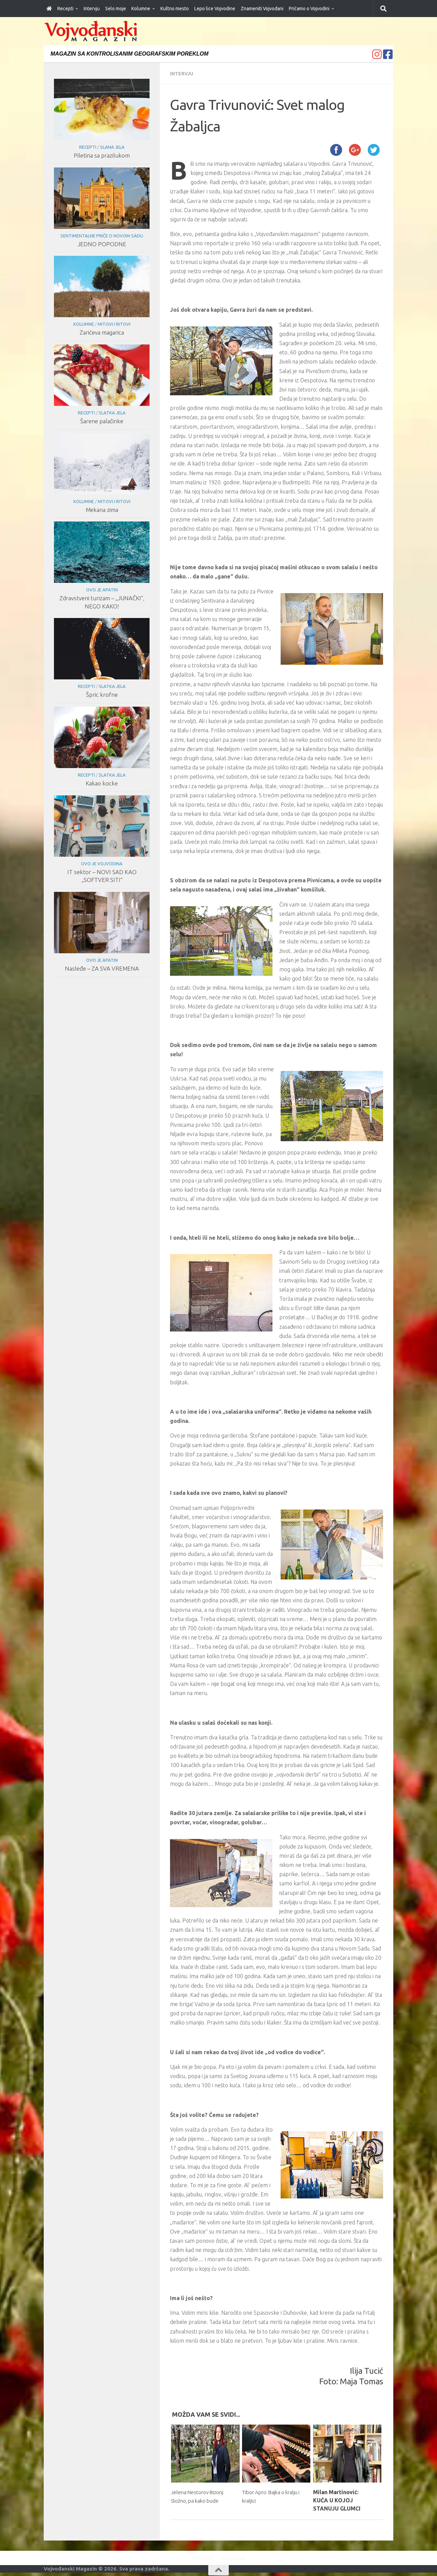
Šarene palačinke (101, 421)
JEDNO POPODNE (101, 244)
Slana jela (112, 147)
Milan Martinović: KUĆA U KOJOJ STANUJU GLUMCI (337, 2500)
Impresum (235, 2558)
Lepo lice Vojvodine (214, 8)
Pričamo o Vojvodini (309, 8)
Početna (199, 2558)
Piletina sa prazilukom (102, 155)
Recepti (65, 8)
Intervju (92, 8)
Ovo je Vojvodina (102, 863)
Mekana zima (101, 509)
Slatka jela (112, 412)
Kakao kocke (102, 783)
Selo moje (115, 8)
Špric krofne (101, 694)
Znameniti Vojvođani (262, 8)
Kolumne (140, 8)
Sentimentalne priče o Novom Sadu (101, 235)
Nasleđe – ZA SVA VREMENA (102, 968)
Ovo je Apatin (101, 589)
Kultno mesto (174, 8)
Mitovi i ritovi (113, 324)
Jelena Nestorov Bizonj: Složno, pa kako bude (201, 2500)
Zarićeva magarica (102, 332)
